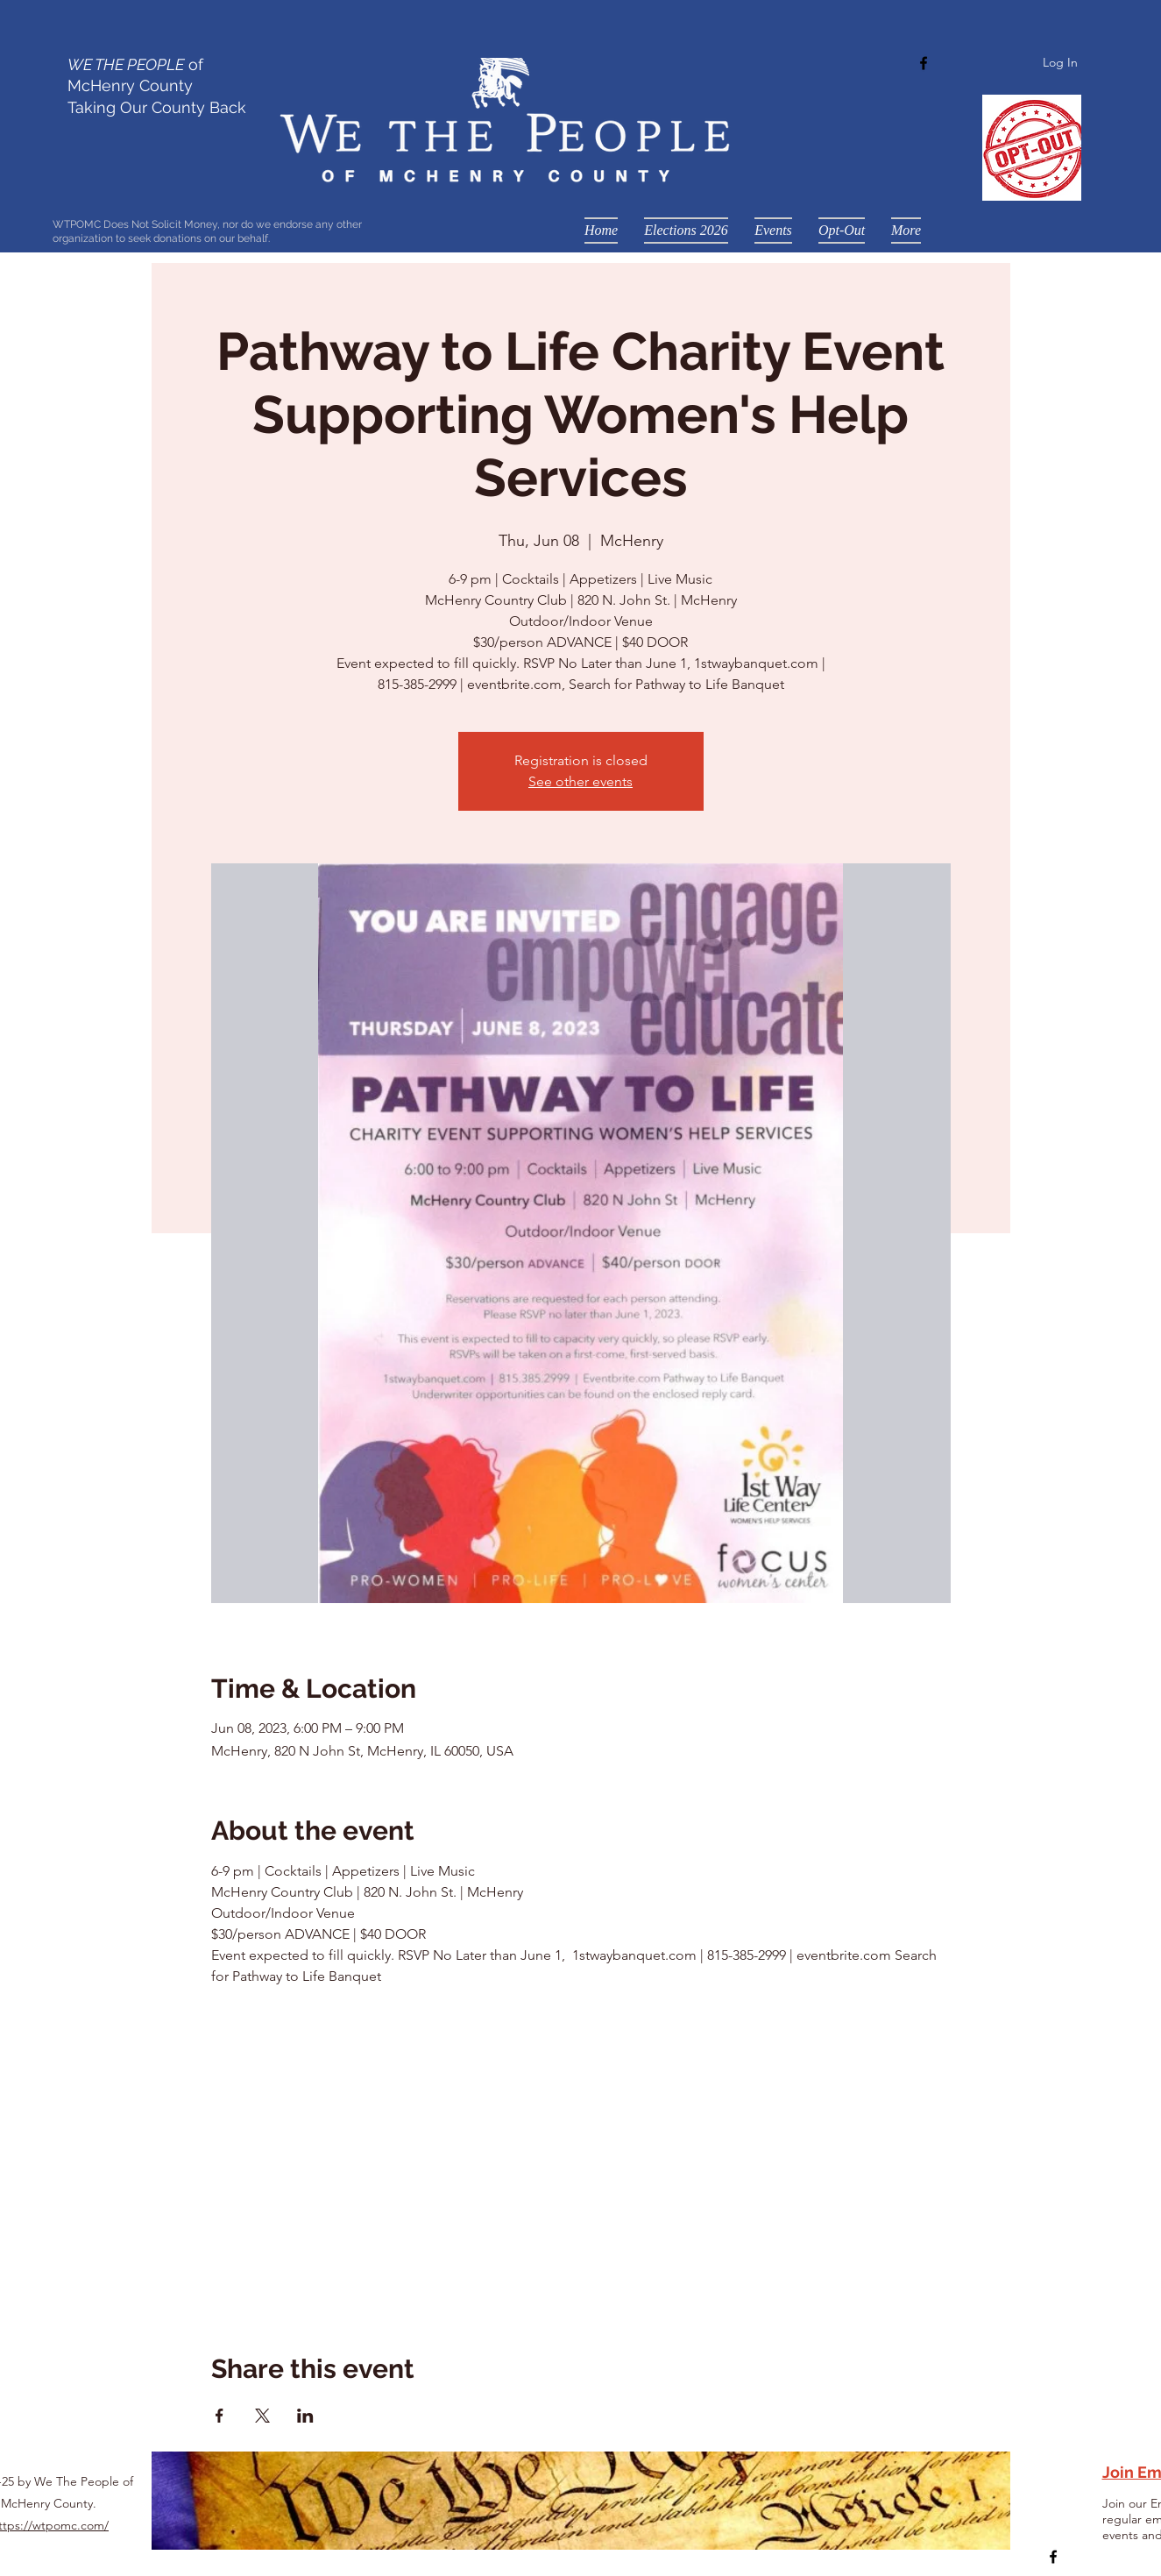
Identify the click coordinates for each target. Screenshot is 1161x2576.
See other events (580, 781)
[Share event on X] (262, 2416)
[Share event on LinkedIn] (305, 2416)
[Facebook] (923, 63)
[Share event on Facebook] (219, 2416)
